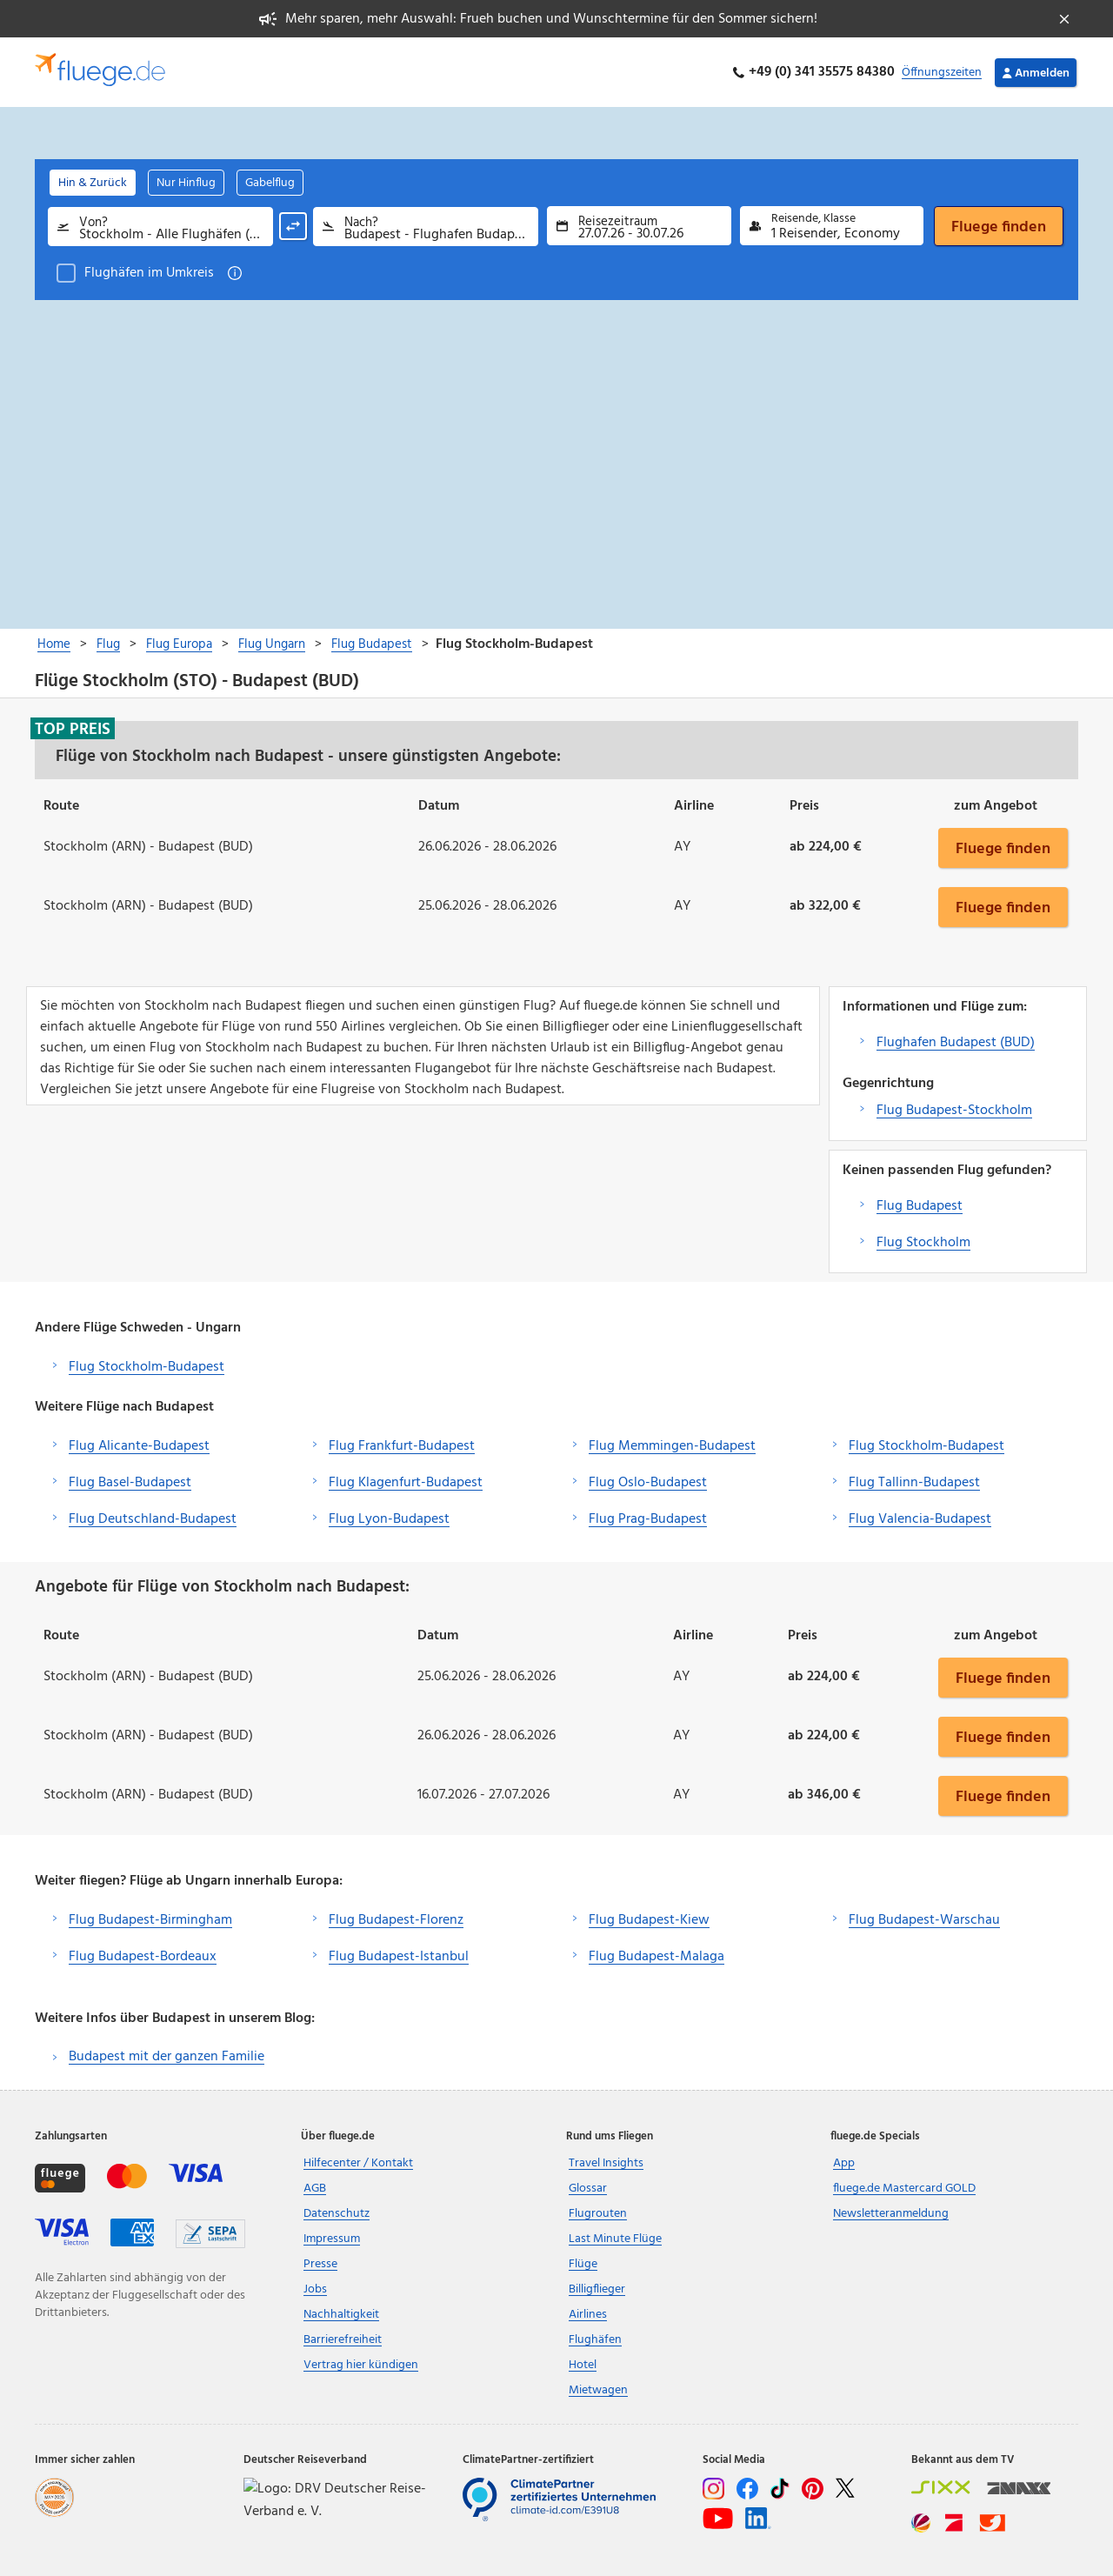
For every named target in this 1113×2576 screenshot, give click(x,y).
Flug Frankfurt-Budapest (402, 1446)
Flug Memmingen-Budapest (672, 1446)
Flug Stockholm (923, 1242)
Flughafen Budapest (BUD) (955, 1042)
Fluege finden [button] (1003, 848)
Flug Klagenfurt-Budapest (406, 1483)
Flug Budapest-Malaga (656, 1956)
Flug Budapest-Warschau (924, 1920)
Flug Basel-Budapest (130, 1483)
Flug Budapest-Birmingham (150, 1920)
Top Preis (72, 728)
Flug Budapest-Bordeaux (143, 1956)
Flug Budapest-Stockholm (954, 1110)
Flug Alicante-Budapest (139, 1446)
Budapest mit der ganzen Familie (166, 2056)
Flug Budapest (919, 1206)
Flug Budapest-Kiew (649, 1920)
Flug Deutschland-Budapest (153, 1519)
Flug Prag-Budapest (648, 1519)
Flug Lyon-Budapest (389, 1519)
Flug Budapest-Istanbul (399, 1956)
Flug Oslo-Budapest (648, 1483)
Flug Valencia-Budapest (920, 1519)
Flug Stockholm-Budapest (146, 1367)
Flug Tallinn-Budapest (914, 1483)
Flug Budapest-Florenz (396, 1920)
